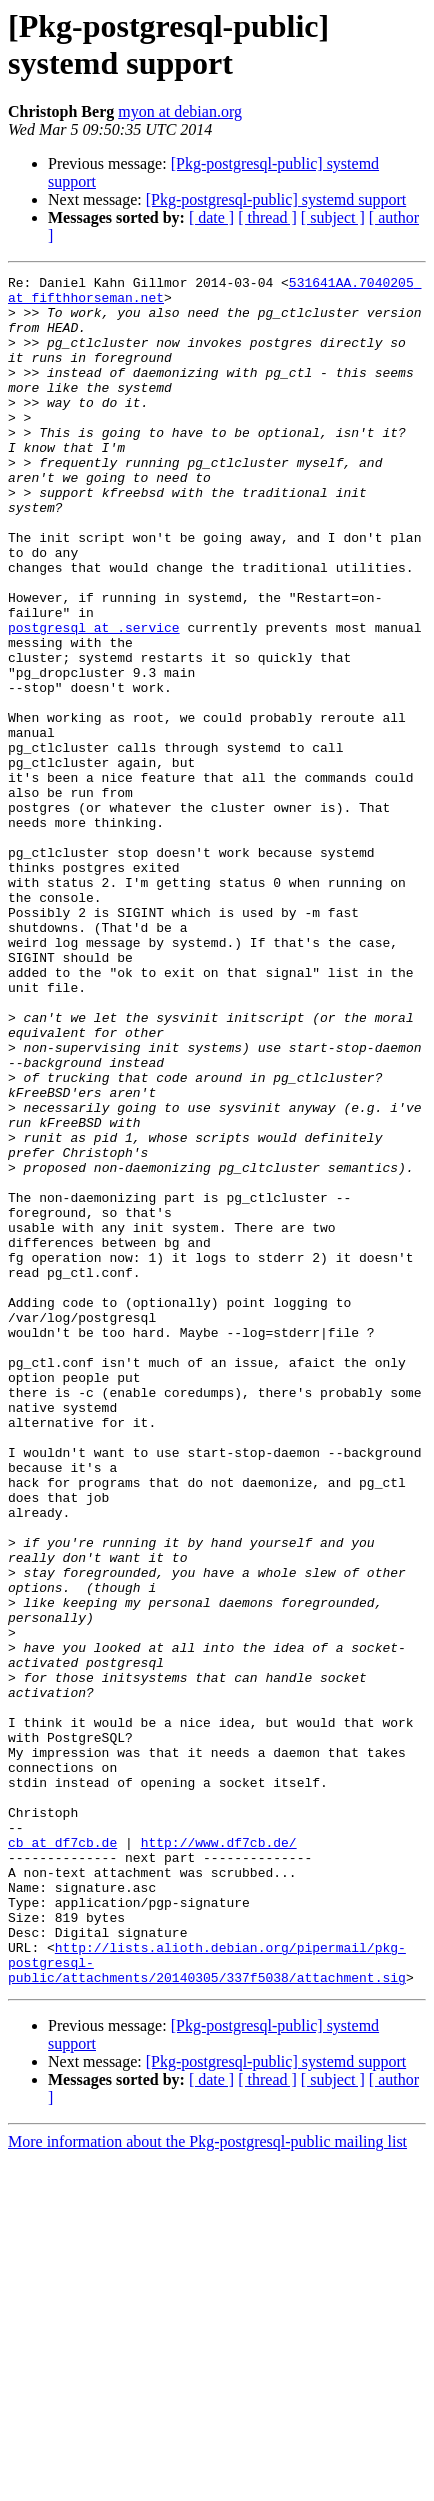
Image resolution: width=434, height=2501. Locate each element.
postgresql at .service (94, 699)
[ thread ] (267, 217)
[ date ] (211, 217)
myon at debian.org (180, 111)
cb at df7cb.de (62, 2157)
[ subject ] (333, 217)
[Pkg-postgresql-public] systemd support (276, 199)
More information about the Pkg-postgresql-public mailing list (207, 2483)
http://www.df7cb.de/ (219, 2157)
